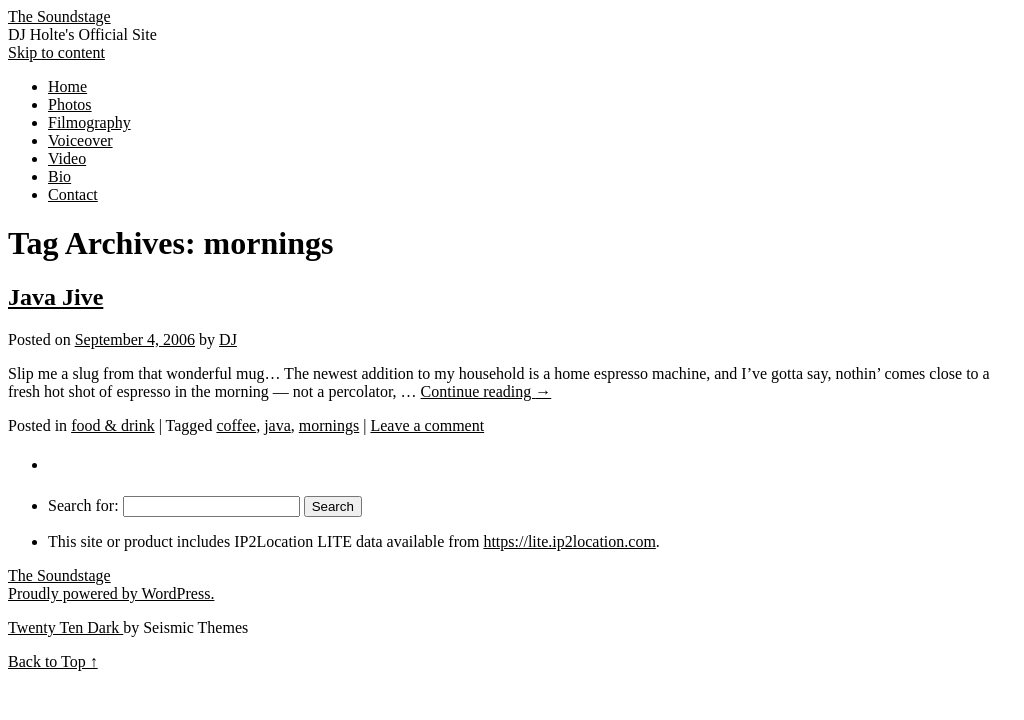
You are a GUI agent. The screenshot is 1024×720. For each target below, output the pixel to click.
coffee (236, 425)
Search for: (83, 505)
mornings (329, 425)
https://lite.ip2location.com (569, 541)
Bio (59, 176)
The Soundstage (59, 16)
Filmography (89, 122)
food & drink (113, 425)
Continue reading (486, 391)
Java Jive (55, 297)
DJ (228, 339)
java (277, 425)
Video (67, 158)
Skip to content (56, 52)
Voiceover (80, 140)
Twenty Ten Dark (65, 627)
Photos (70, 104)
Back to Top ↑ (53, 661)
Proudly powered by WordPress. (111, 593)
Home (67, 86)
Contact (73, 194)
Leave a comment (427, 425)
